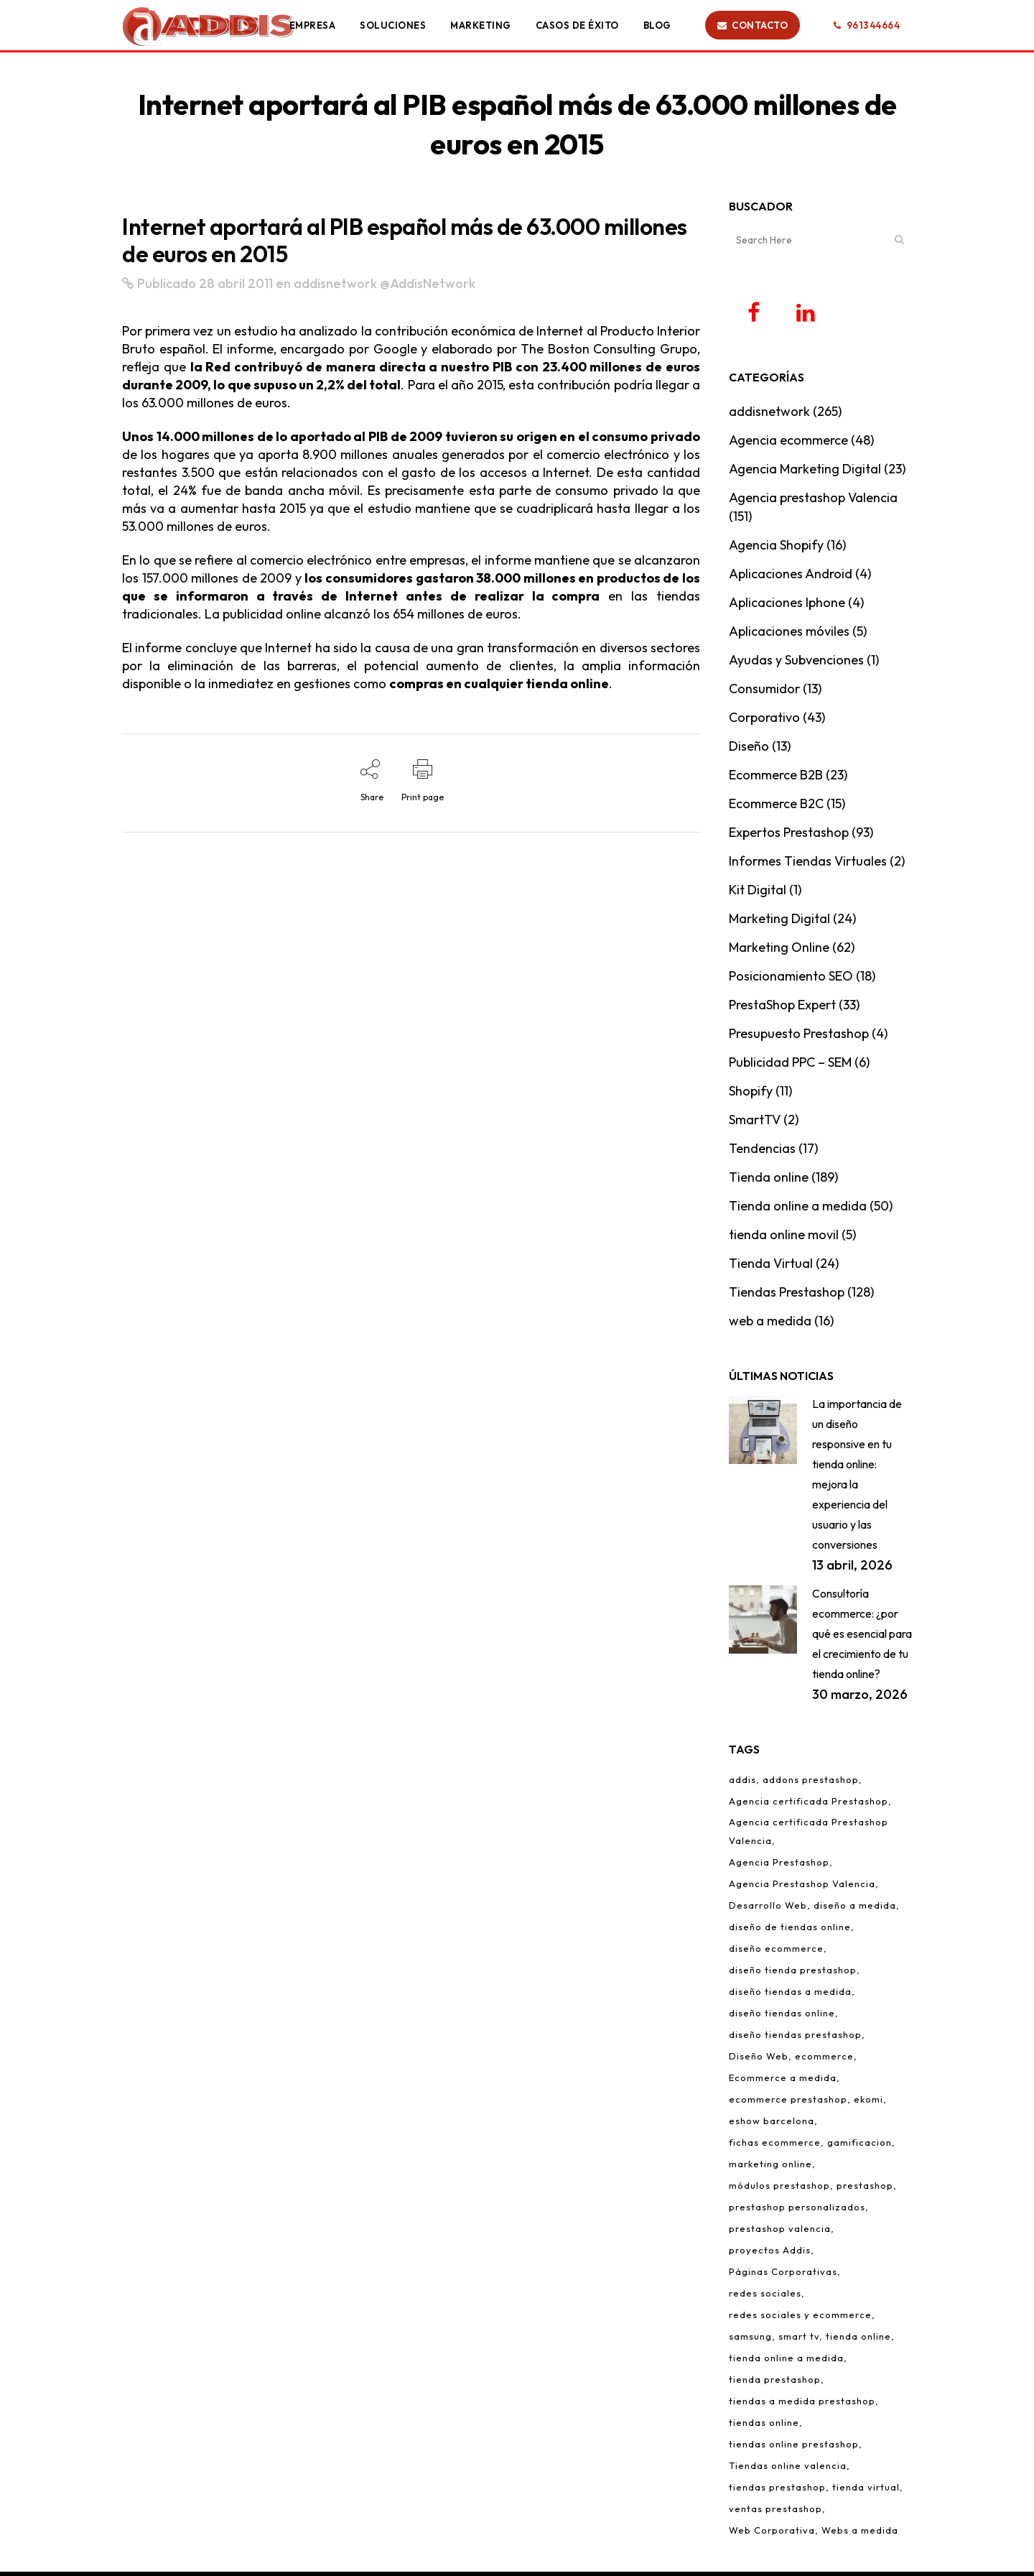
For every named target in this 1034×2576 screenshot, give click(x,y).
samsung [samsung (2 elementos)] (750, 2340)
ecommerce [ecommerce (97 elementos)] (824, 2060)
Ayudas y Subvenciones (796, 664)
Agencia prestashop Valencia (813, 502)
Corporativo (764, 721)
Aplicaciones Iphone (787, 606)
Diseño (749, 750)
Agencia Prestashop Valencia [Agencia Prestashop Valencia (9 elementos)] (802, 1888)
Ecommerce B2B (776, 779)
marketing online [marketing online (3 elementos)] (770, 2168)
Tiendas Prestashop (786, 1296)
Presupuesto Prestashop (799, 1037)
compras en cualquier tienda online (499, 683)
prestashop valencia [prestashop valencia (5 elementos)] (780, 2232)
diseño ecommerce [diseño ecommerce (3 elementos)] (776, 1952)
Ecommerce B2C (776, 808)
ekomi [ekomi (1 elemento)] (868, 2103)
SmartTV (755, 1124)
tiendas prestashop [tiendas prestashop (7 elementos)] (777, 2491)
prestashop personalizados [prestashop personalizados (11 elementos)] (797, 2211)
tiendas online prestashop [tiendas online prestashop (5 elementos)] (794, 2448)
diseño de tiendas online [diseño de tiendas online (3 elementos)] (790, 1931)
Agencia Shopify (776, 549)
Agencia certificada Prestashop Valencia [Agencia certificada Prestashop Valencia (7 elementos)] (808, 1835)
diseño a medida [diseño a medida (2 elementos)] (855, 1909)
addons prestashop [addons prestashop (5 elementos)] (811, 1783)
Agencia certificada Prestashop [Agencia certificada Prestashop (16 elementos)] (808, 1805)
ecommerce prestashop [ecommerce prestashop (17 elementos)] (788, 2103)
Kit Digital (757, 894)
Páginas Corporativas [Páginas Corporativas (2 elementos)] (783, 2275)
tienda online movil (784, 1239)
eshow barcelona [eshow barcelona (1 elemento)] (771, 2125)
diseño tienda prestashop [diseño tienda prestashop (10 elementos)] (793, 1974)
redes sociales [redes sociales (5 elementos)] (765, 2297)
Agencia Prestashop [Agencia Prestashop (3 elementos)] (779, 1866)
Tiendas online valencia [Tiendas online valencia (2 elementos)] (788, 2469)
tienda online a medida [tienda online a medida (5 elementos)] (786, 2362)
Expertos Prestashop (789, 836)
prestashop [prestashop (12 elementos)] (865, 2189)
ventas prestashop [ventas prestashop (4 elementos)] (775, 2513)
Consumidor (764, 693)
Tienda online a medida (798, 1210)
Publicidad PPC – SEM (790, 1066)
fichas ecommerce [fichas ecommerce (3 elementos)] (775, 2146)
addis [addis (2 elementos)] (742, 1783)
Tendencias (762, 1152)
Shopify (751, 1095)
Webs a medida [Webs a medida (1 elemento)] (859, 2534)
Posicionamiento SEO (791, 980)
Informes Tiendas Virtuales (808, 865)
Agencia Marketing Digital (805, 473)
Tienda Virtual (771, 1267)
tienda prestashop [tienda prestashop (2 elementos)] (775, 2383)
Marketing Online (779, 951)
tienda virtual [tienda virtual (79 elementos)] (866, 2491)
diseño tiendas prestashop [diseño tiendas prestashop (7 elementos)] (795, 2038)
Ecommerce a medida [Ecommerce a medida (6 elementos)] (783, 2082)
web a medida (770, 1325)
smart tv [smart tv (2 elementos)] (798, 2340)
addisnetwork (335, 283)
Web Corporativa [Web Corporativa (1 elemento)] (772, 2534)
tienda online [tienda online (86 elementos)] (858, 2340)
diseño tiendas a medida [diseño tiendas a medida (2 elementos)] (790, 1995)
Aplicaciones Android (790, 578)
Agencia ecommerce (788, 444)
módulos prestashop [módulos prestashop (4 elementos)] (779, 2189)
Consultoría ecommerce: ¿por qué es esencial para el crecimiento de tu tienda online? (862, 1637)
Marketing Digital (779, 922)
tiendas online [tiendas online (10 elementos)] (764, 2426)
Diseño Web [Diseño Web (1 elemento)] (758, 2060)
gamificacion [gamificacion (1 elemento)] (859, 2146)
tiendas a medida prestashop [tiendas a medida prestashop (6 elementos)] (802, 2405)
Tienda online (769, 1181)
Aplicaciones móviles (789, 635)
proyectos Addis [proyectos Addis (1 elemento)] (770, 2254)
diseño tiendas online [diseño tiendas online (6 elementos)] (782, 2017)
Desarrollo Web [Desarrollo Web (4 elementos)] (768, 1909)
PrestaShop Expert (782, 1009)
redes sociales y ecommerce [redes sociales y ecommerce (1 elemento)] (800, 2319)
